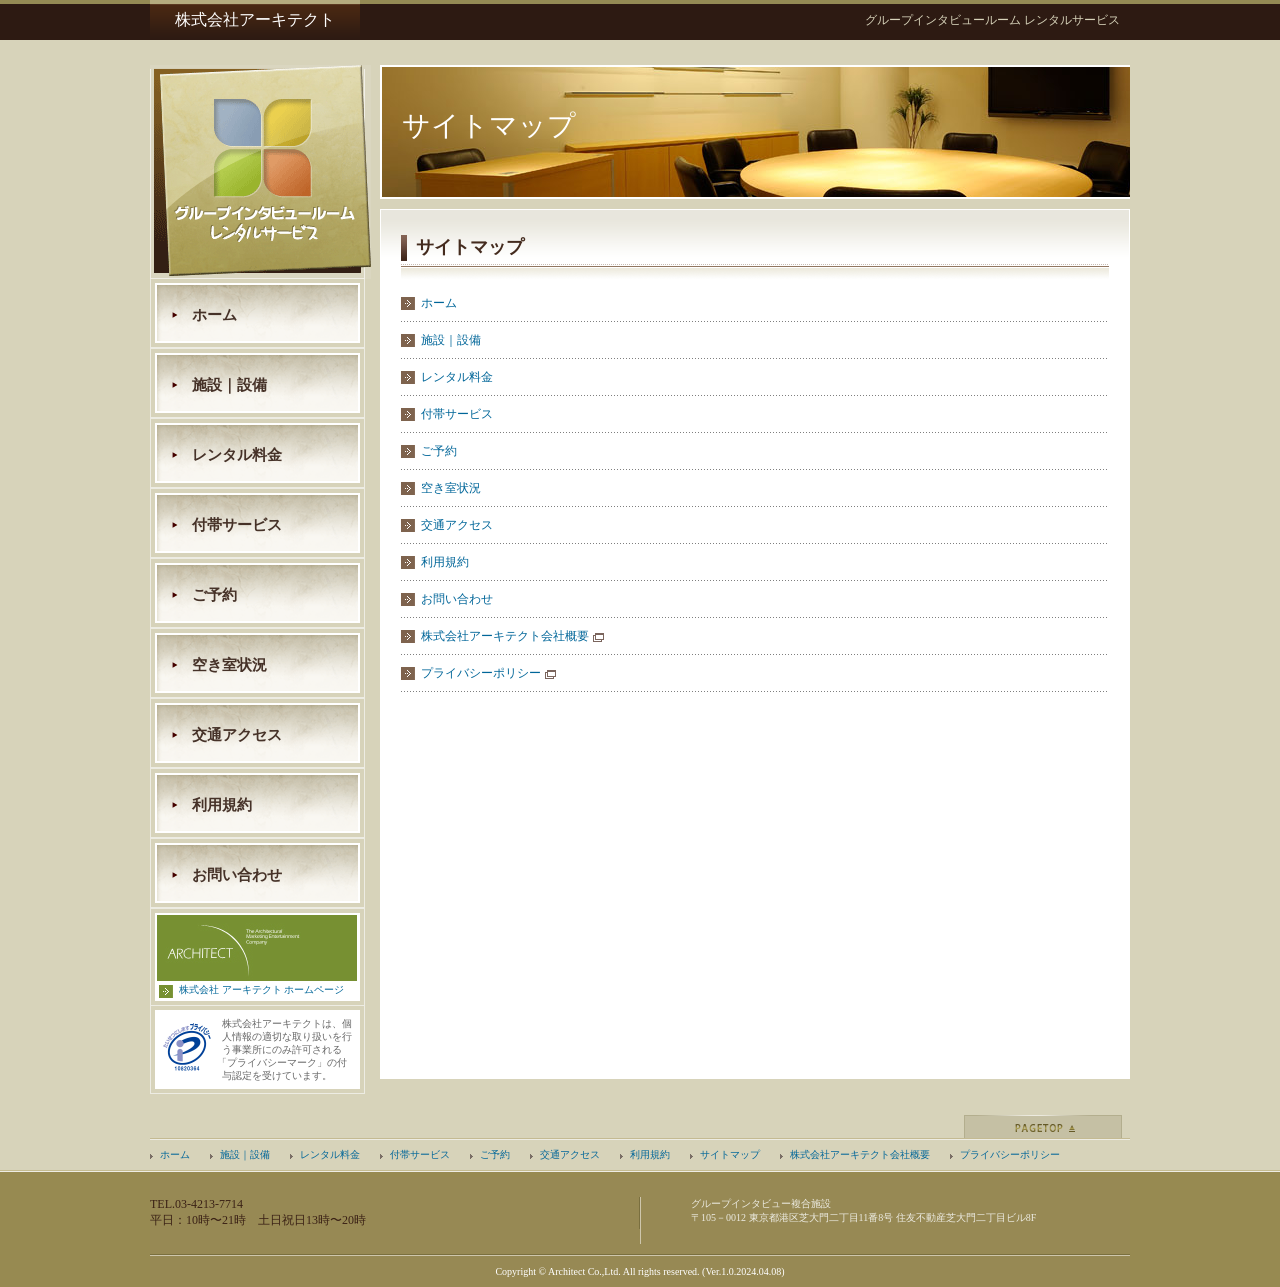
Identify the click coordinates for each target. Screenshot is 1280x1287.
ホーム (214, 315)
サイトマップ (730, 1154)
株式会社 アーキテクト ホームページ (261, 989)
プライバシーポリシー (481, 673)
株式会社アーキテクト (255, 19)
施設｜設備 (229, 385)
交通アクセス (237, 735)
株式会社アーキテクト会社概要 (505, 636)
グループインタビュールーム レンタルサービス (992, 20)
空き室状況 (229, 665)
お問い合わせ (237, 875)
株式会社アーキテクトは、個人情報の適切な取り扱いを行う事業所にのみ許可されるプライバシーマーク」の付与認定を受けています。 (287, 1049)
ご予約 (214, 595)
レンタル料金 (237, 455)
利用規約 (222, 805)
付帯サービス (237, 525)
